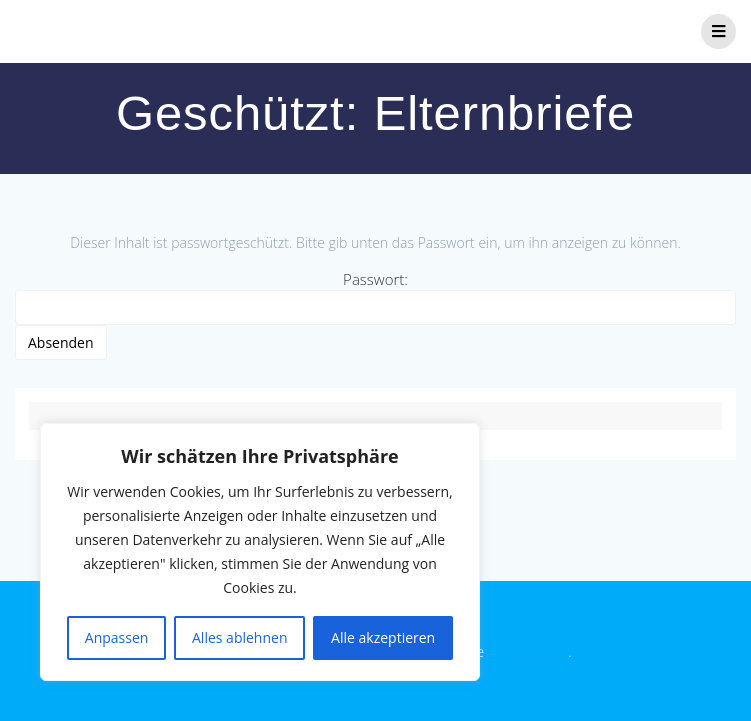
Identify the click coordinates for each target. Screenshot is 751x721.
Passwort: (375, 297)
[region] (260, 552)
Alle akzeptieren (383, 637)
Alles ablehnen (239, 637)
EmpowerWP (528, 651)
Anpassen (117, 637)
